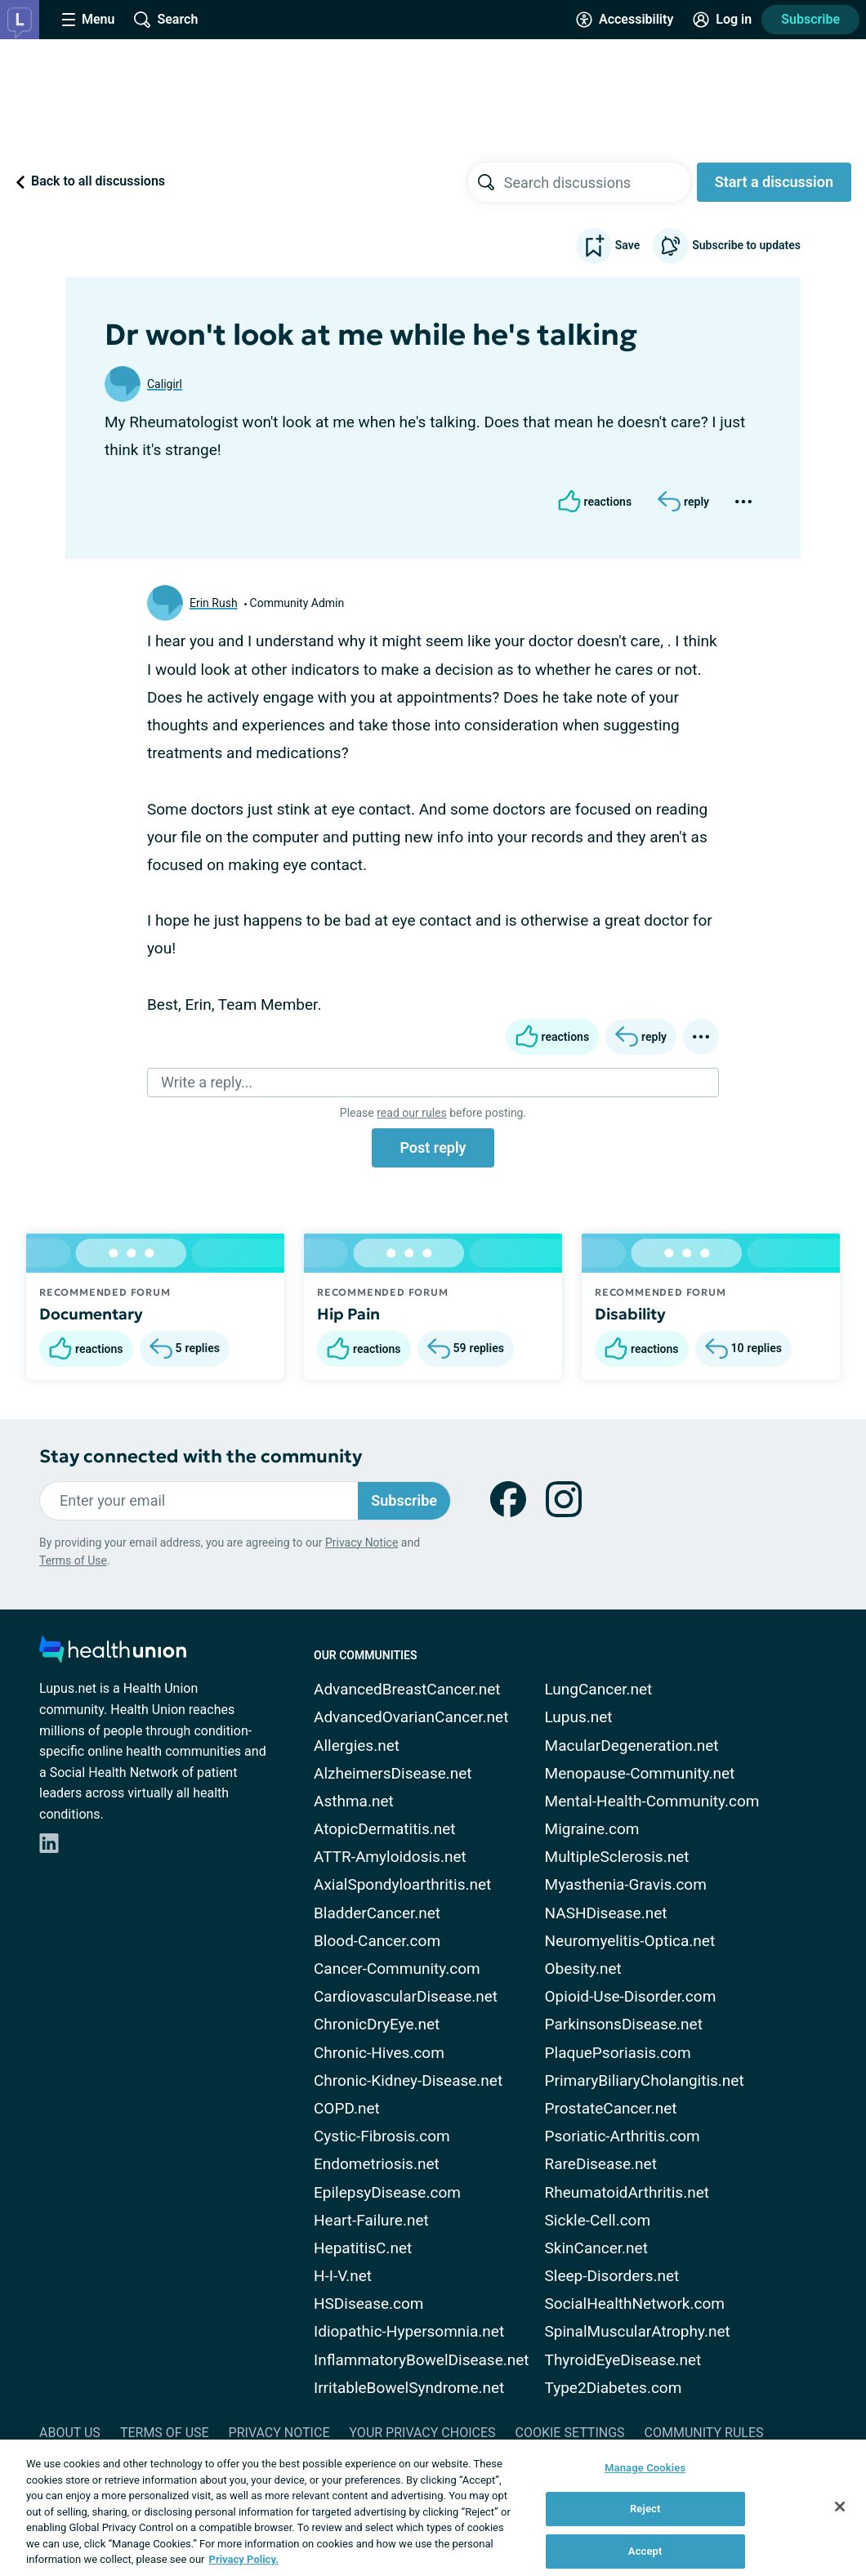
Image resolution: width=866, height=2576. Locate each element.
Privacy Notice (361, 1542)
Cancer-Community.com (397, 1968)
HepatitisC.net (363, 2248)
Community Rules (704, 2432)
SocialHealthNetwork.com (635, 2303)
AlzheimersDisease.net (393, 1773)
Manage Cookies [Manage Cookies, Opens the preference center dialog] (645, 2468)
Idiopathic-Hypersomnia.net (409, 2331)
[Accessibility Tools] (624, 19)
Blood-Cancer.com (377, 1940)
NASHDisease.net (606, 1913)
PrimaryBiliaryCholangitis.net (644, 2080)
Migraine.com (592, 1828)
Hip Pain (348, 1314)
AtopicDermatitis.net (385, 1828)
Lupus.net (579, 1717)
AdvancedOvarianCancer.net (411, 1717)
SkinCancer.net (596, 2248)
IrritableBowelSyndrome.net (409, 2387)
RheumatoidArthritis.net (627, 2192)
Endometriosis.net (377, 2163)
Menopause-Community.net (640, 1773)
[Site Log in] (722, 19)
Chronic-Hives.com (379, 2052)
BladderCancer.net (377, 1913)
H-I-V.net (343, 2275)
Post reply (433, 1147)
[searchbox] (597, 182)
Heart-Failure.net (371, 2220)
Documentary (91, 1314)
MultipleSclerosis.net (617, 1856)
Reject (645, 2508)
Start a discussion (774, 181)
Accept (645, 2551)
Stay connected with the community (200, 1456)
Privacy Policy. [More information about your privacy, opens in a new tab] (244, 2559)
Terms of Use (73, 1560)
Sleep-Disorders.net (612, 2275)
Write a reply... (206, 1082)
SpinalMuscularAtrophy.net (637, 2331)
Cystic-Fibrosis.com (382, 2136)
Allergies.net (357, 1745)
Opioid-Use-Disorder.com (630, 1996)
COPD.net (347, 2108)
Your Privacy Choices (422, 2432)
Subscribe (810, 19)
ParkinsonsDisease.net (624, 2024)
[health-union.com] (112, 1654)
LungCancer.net (599, 1689)
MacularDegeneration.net (632, 1745)
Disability (630, 1314)
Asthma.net (354, 1801)
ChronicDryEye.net (377, 2024)
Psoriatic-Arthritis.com (622, 2136)
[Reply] (683, 502)
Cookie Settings (570, 2432)
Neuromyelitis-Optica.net (630, 1940)
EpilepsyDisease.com (387, 2192)
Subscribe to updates (727, 246)
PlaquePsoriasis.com (618, 2052)
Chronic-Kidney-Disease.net (408, 2080)
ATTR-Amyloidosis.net (390, 1856)
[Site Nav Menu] (88, 19)
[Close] (840, 2507)
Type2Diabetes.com (613, 2387)
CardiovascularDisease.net (406, 1996)
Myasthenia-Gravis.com (626, 1884)
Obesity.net (583, 1968)
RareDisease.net (601, 2163)
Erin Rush (214, 602)
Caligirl (164, 384)
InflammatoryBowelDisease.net (421, 2360)
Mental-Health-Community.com (652, 1801)
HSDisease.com (368, 2303)
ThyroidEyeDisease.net (623, 2360)
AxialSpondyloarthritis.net (402, 1884)
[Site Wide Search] (166, 19)
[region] (433, 2508)
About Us (69, 2432)
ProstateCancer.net (611, 2108)
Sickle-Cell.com (598, 2220)
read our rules (411, 1112)
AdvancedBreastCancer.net (407, 1689)
